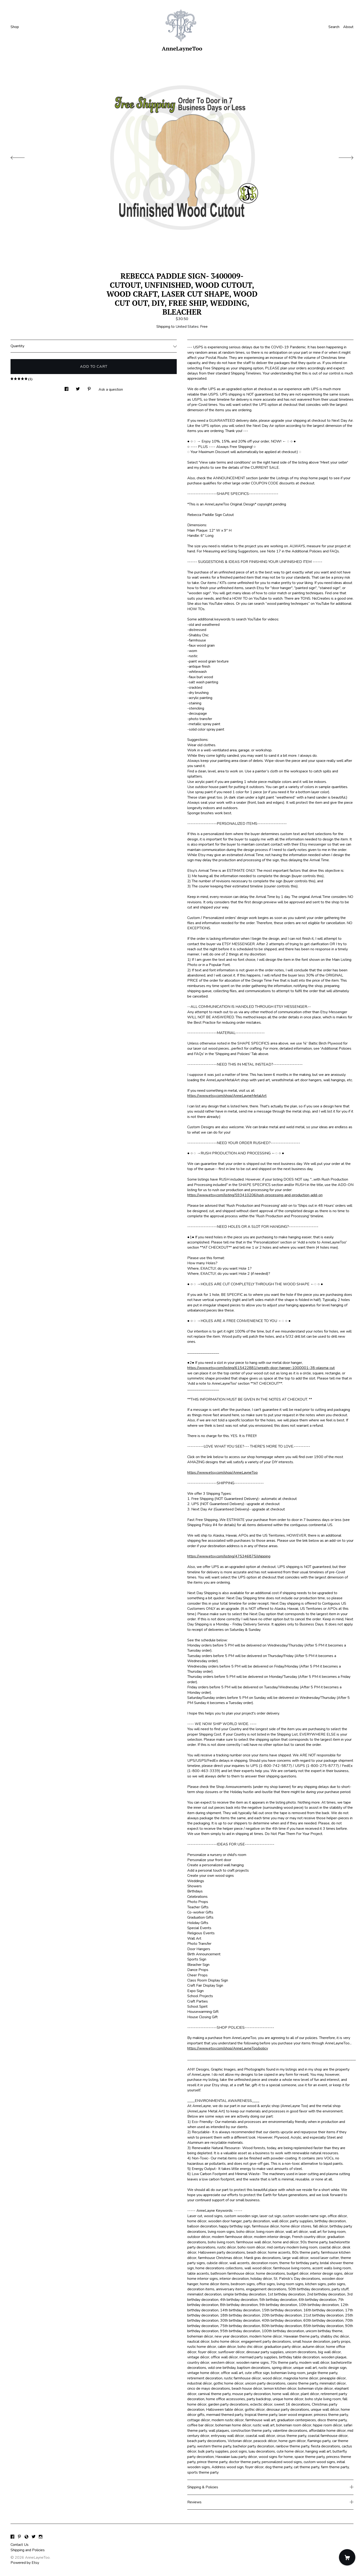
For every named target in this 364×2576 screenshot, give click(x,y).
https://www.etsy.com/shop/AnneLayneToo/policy (227, 2048)
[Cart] (347, 2557)
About (348, 26)
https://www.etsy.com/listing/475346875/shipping (228, 1556)
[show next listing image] (341, 156)
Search (333, 26)
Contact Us (20, 2544)
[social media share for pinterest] (89, 387)
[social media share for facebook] (66, 387)
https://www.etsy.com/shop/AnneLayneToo (222, 1472)
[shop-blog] (26, 2537)
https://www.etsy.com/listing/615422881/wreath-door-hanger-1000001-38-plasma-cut (261, 1367)
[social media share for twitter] (78, 387)
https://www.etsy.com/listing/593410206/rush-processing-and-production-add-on (255, 1195)
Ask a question (111, 389)
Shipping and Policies (28, 2550)
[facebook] (12, 2537)
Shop (15, 26)
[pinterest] (19, 2537)
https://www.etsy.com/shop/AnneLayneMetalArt (227, 1095)
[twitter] (34, 2537)
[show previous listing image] (22, 156)
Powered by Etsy (25, 2562)
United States (187, 326)
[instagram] (40, 2537)
